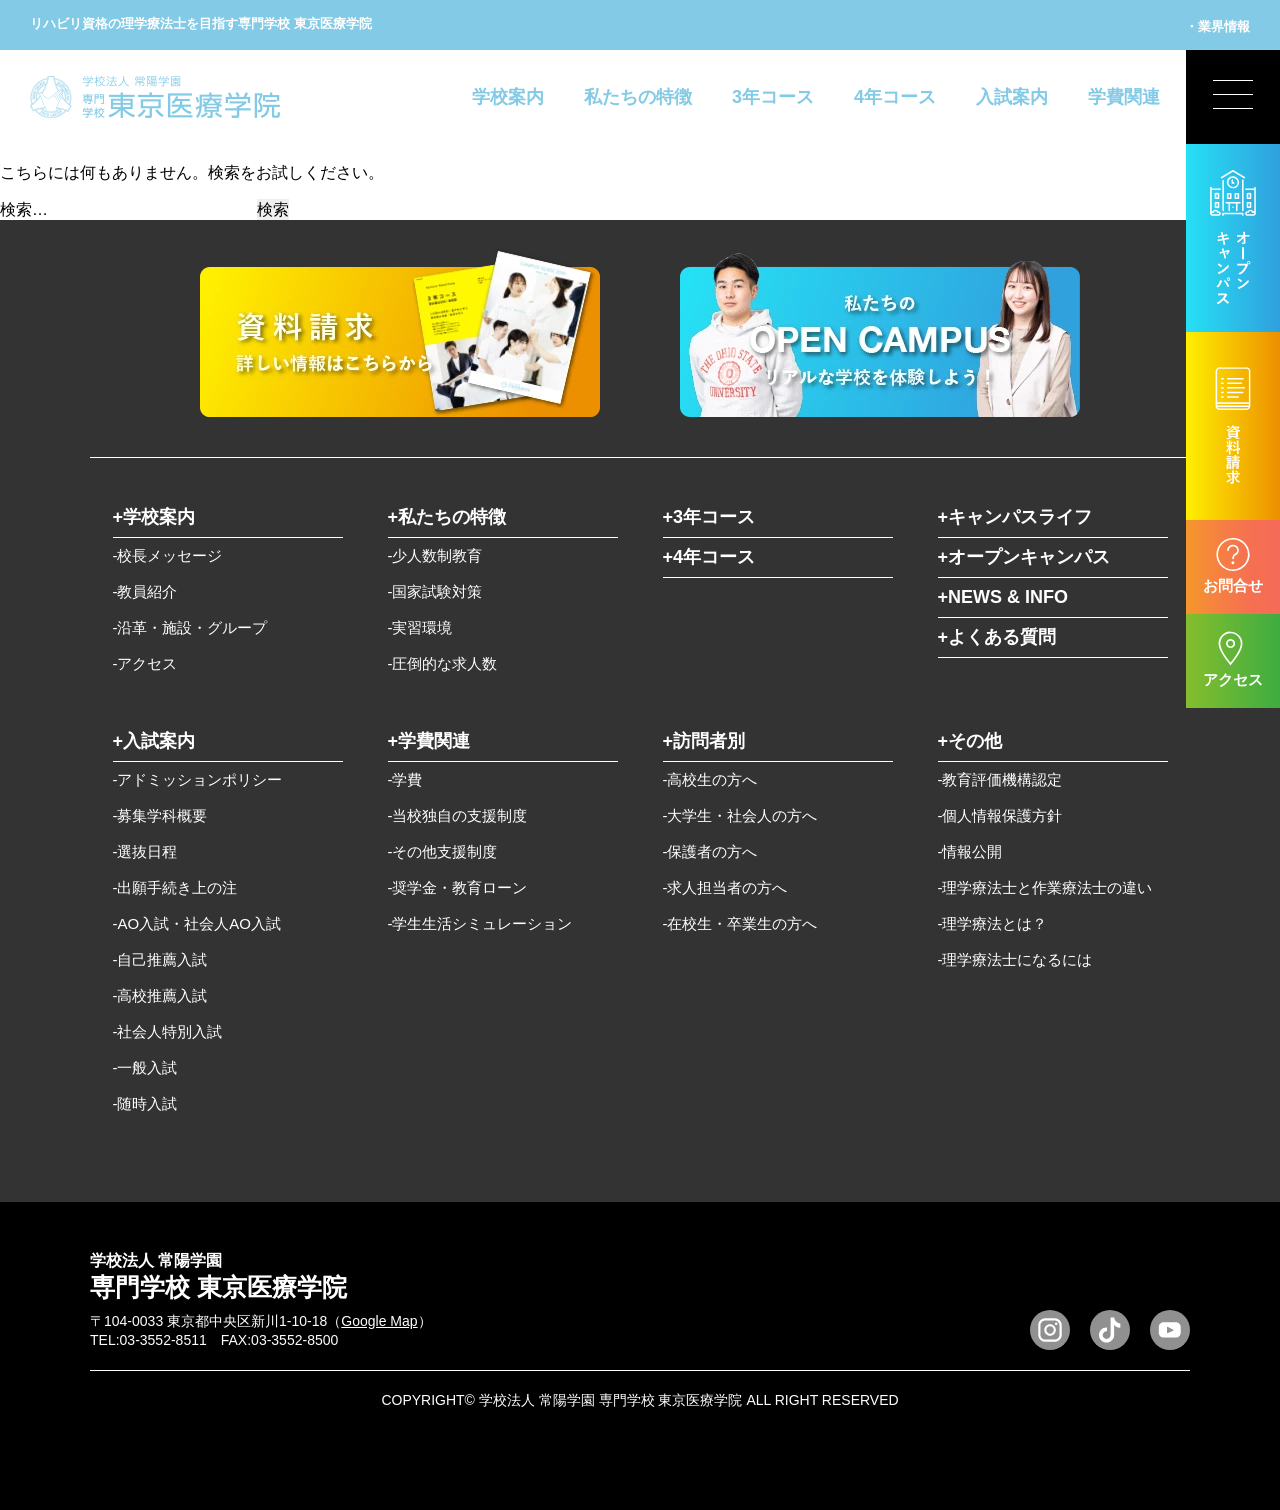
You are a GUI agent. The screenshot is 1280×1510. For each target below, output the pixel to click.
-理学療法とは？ (993, 923)
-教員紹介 (145, 591)
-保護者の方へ (710, 851)
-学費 (405, 779)
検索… (24, 209)
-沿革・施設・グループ (190, 627)
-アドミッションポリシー (198, 779)
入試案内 (1012, 97)
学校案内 (508, 97)
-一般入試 (145, 1067)
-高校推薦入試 (160, 995)
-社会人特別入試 (168, 1031)
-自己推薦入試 (160, 959)
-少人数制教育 (435, 555)
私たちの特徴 (638, 97)
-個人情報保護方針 (1000, 815)
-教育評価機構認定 (1000, 779)
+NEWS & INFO (1003, 597)
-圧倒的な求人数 (443, 663)
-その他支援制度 (443, 851)
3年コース (773, 97)
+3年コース (709, 517)
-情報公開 (970, 851)
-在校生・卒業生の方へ (740, 923)
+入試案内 (154, 741)
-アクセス (145, 663)
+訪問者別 (704, 741)
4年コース (895, 97)
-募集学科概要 (160, 815)
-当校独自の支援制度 (458, 815)
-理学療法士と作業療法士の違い (1045, 887)
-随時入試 (145, 1103)
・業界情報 (1217, 26)
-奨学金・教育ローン (458, 887)
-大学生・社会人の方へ (740, 815)
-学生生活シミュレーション (480, 923)
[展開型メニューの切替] (1233, 97)
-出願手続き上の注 (175, 887)
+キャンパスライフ (1015, 517)
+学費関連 (429, 741)
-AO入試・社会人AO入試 (197, 923)
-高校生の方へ (710, 779)
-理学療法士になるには (1015, 959)
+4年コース (709, 557)
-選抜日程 (145, 851)
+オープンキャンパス (1024, 557)
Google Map (379, 1321)
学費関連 (1124, 97)
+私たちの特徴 (447, 517)
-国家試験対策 (435, 591)
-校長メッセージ (168, 555)
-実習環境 (420, 627)
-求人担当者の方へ (725, 887)
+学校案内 (154, 517)
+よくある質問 (997, 637)
